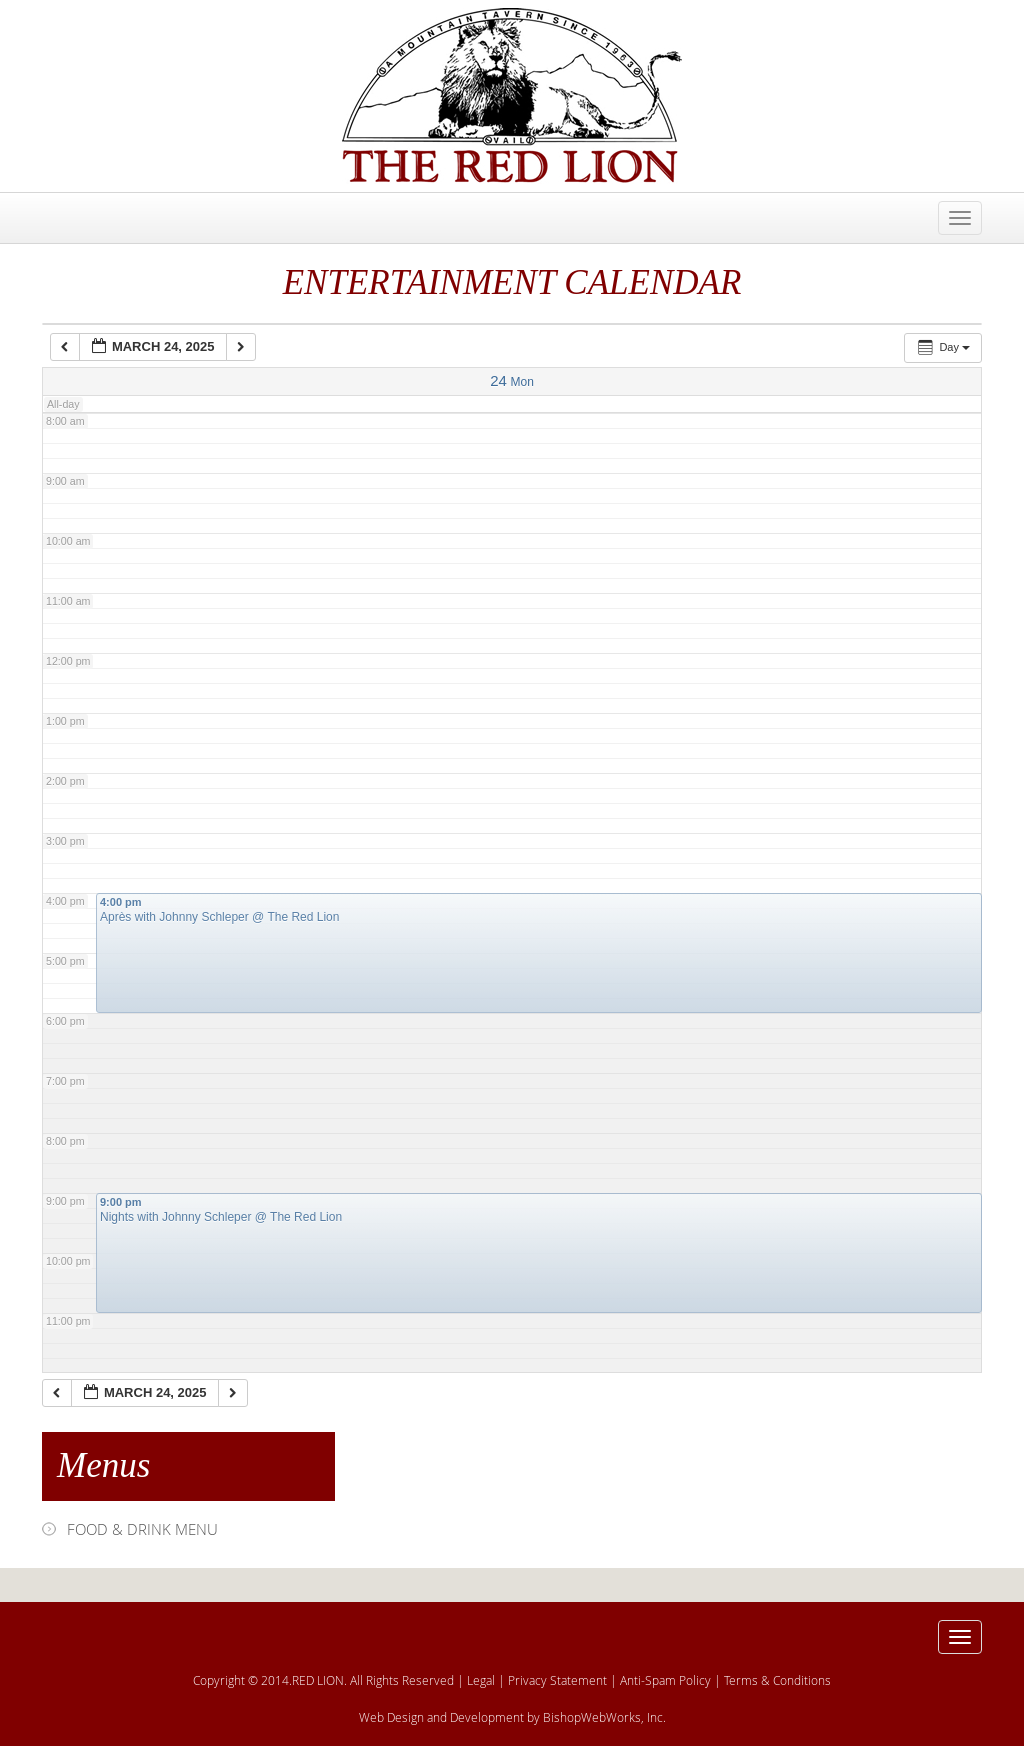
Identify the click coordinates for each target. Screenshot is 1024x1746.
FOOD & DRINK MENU (142, 1529)
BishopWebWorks (592, 1717)
